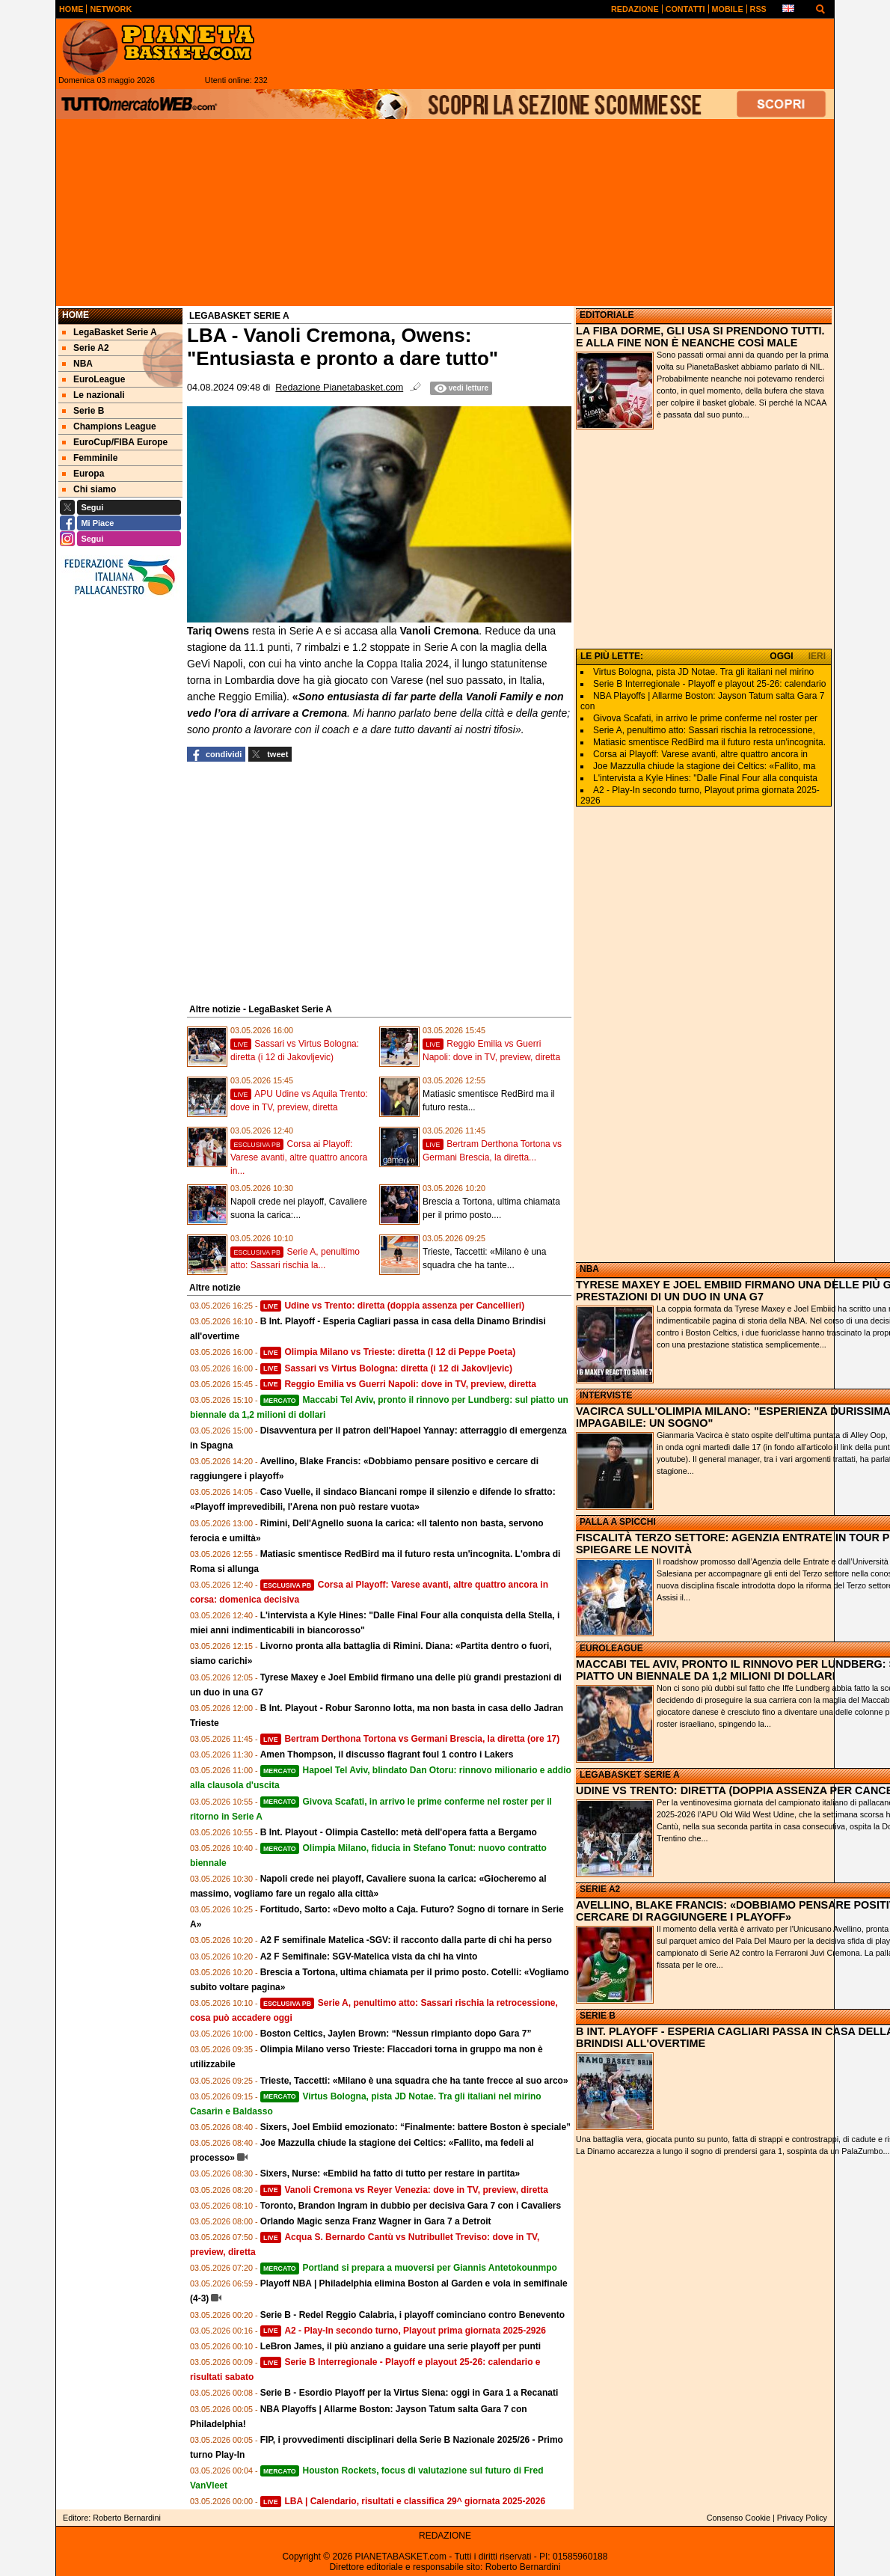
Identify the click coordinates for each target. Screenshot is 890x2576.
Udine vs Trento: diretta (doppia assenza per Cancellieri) (392, 1305)
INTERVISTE (606, 1395)
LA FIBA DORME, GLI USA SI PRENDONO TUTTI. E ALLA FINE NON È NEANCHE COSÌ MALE (700, 337)
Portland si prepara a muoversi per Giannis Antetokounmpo (408, 2268)
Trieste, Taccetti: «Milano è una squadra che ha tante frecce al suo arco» (414, 2080)
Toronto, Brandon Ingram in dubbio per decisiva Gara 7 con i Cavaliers (411, 2205)
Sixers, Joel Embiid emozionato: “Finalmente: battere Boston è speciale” (415, 2127)
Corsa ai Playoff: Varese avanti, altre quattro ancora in (700, 754)
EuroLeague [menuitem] (93, 379)
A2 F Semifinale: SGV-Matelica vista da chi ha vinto (369, 1956)
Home (75, 315)
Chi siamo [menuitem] (89, 489)
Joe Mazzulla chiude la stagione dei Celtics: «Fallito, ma (704, 766)
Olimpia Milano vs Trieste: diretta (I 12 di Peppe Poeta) (387, 1352)
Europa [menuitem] (83, 473)
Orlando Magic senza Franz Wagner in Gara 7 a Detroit (375, 2221)
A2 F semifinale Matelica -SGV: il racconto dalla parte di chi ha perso (406, 1940)
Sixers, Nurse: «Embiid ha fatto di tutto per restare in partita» (390, 2173)
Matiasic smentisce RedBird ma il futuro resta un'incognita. (709, 742)
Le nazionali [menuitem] (93, 395)
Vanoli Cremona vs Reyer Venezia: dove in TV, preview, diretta (404, 2190)
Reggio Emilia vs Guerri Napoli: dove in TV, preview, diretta (398, 1384)
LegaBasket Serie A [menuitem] (109, 332)
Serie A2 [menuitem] (85, 348)
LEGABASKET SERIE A (630, 1774)
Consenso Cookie (738, 2517)
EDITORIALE (606, 315)
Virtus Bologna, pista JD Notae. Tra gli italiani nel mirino (703, 672)
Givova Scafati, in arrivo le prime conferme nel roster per (705, 718)
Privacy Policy (802, 2517)
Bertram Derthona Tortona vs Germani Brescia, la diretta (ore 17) (410, 1739)
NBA (589, 1269)
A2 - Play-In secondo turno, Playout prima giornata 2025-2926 (403, 2330)
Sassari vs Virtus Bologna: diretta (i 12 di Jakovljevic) (386, 1368)
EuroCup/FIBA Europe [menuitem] (115, 442)
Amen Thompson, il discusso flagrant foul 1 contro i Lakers (387, 1754)
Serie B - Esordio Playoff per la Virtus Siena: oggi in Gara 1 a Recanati (409, 2392)
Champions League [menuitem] (109, 426)
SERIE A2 (600, 1889)
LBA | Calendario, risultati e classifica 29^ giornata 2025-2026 (402, 2501)
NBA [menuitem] (77, 363)
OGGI (781, 656)
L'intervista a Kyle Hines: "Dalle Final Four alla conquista (705, 778)
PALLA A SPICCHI (618, 1522)
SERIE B (598, 2015)
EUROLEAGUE (611, 1648)
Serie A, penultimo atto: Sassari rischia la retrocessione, (704, 730)
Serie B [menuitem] (83, 411)
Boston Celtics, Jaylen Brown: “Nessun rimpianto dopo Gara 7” (396, 2033)
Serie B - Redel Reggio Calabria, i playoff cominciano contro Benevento (412, 2315)
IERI (817, 656)
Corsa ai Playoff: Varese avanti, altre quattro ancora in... (298, 1157)
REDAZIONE (445, 2535)
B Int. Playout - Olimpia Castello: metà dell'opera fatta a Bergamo (398, 1832)
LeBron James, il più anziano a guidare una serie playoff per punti (400, 2346)
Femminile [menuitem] (89, 458)
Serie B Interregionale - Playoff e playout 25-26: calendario (709, 684)
